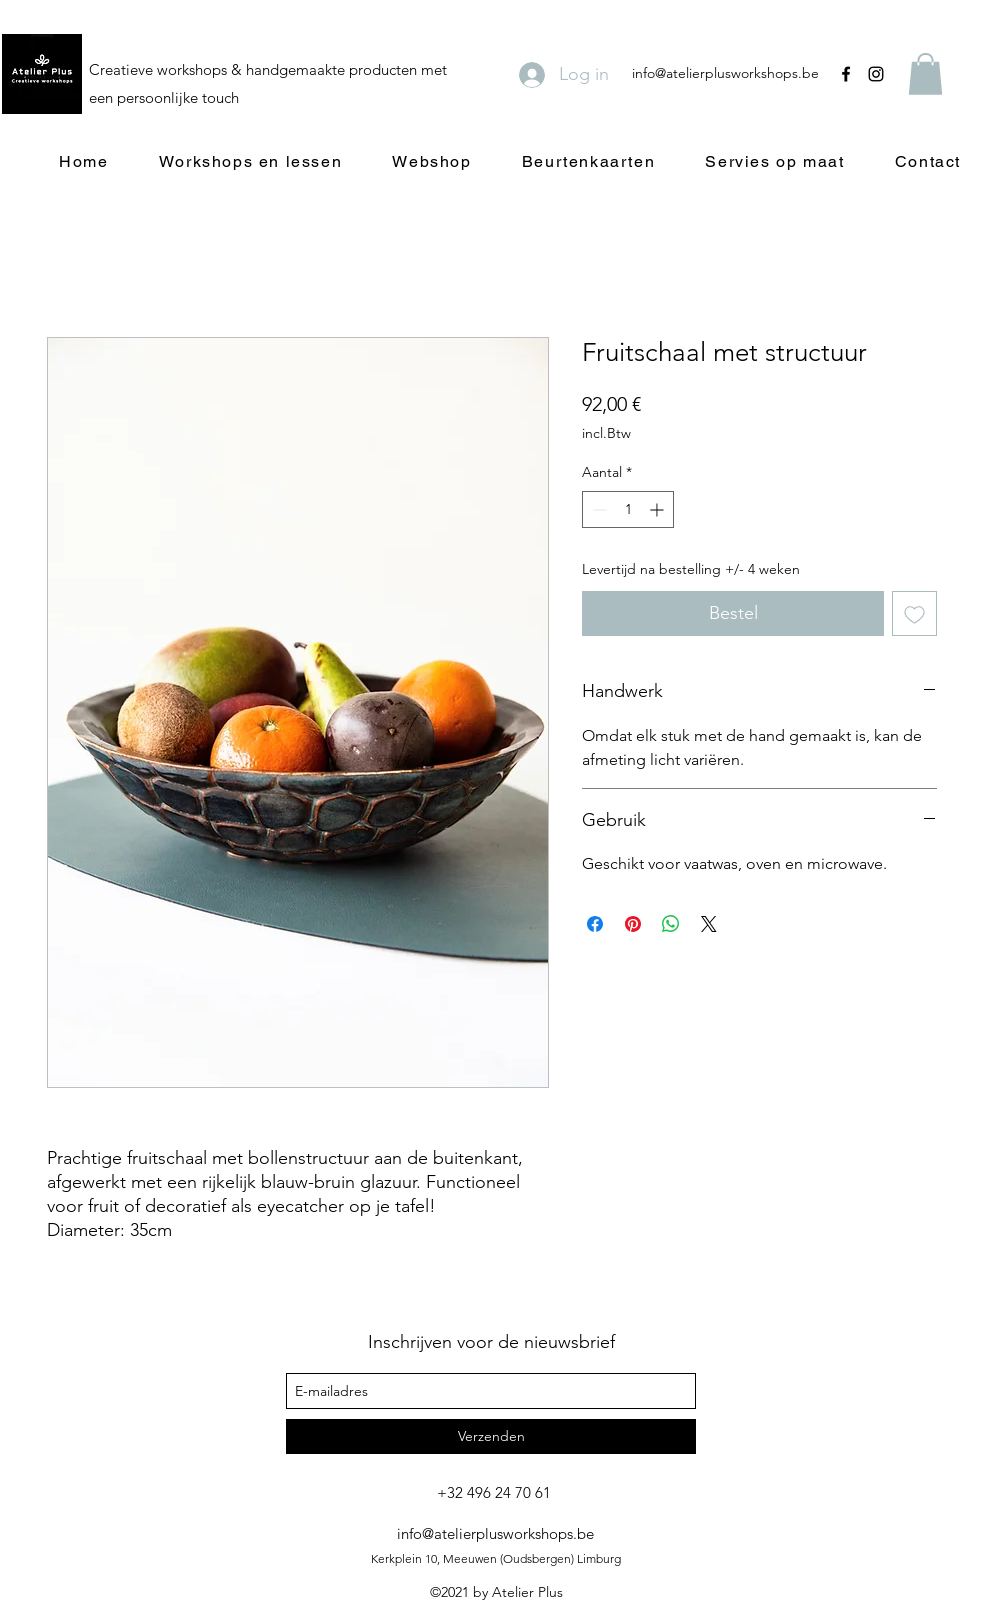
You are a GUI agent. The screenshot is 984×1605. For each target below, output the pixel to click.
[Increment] (658, 509)
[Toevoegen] (914, 613)
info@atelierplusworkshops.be (725, 73)
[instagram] (876, 74)
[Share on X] (709, 924)
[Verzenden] (491, 1436)
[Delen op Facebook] (595, 924)
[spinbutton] (628, 509)
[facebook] (846, 74)
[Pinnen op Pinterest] (633, 924)
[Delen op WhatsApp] (671, 924)
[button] (925, 74)
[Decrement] (597, 509)
